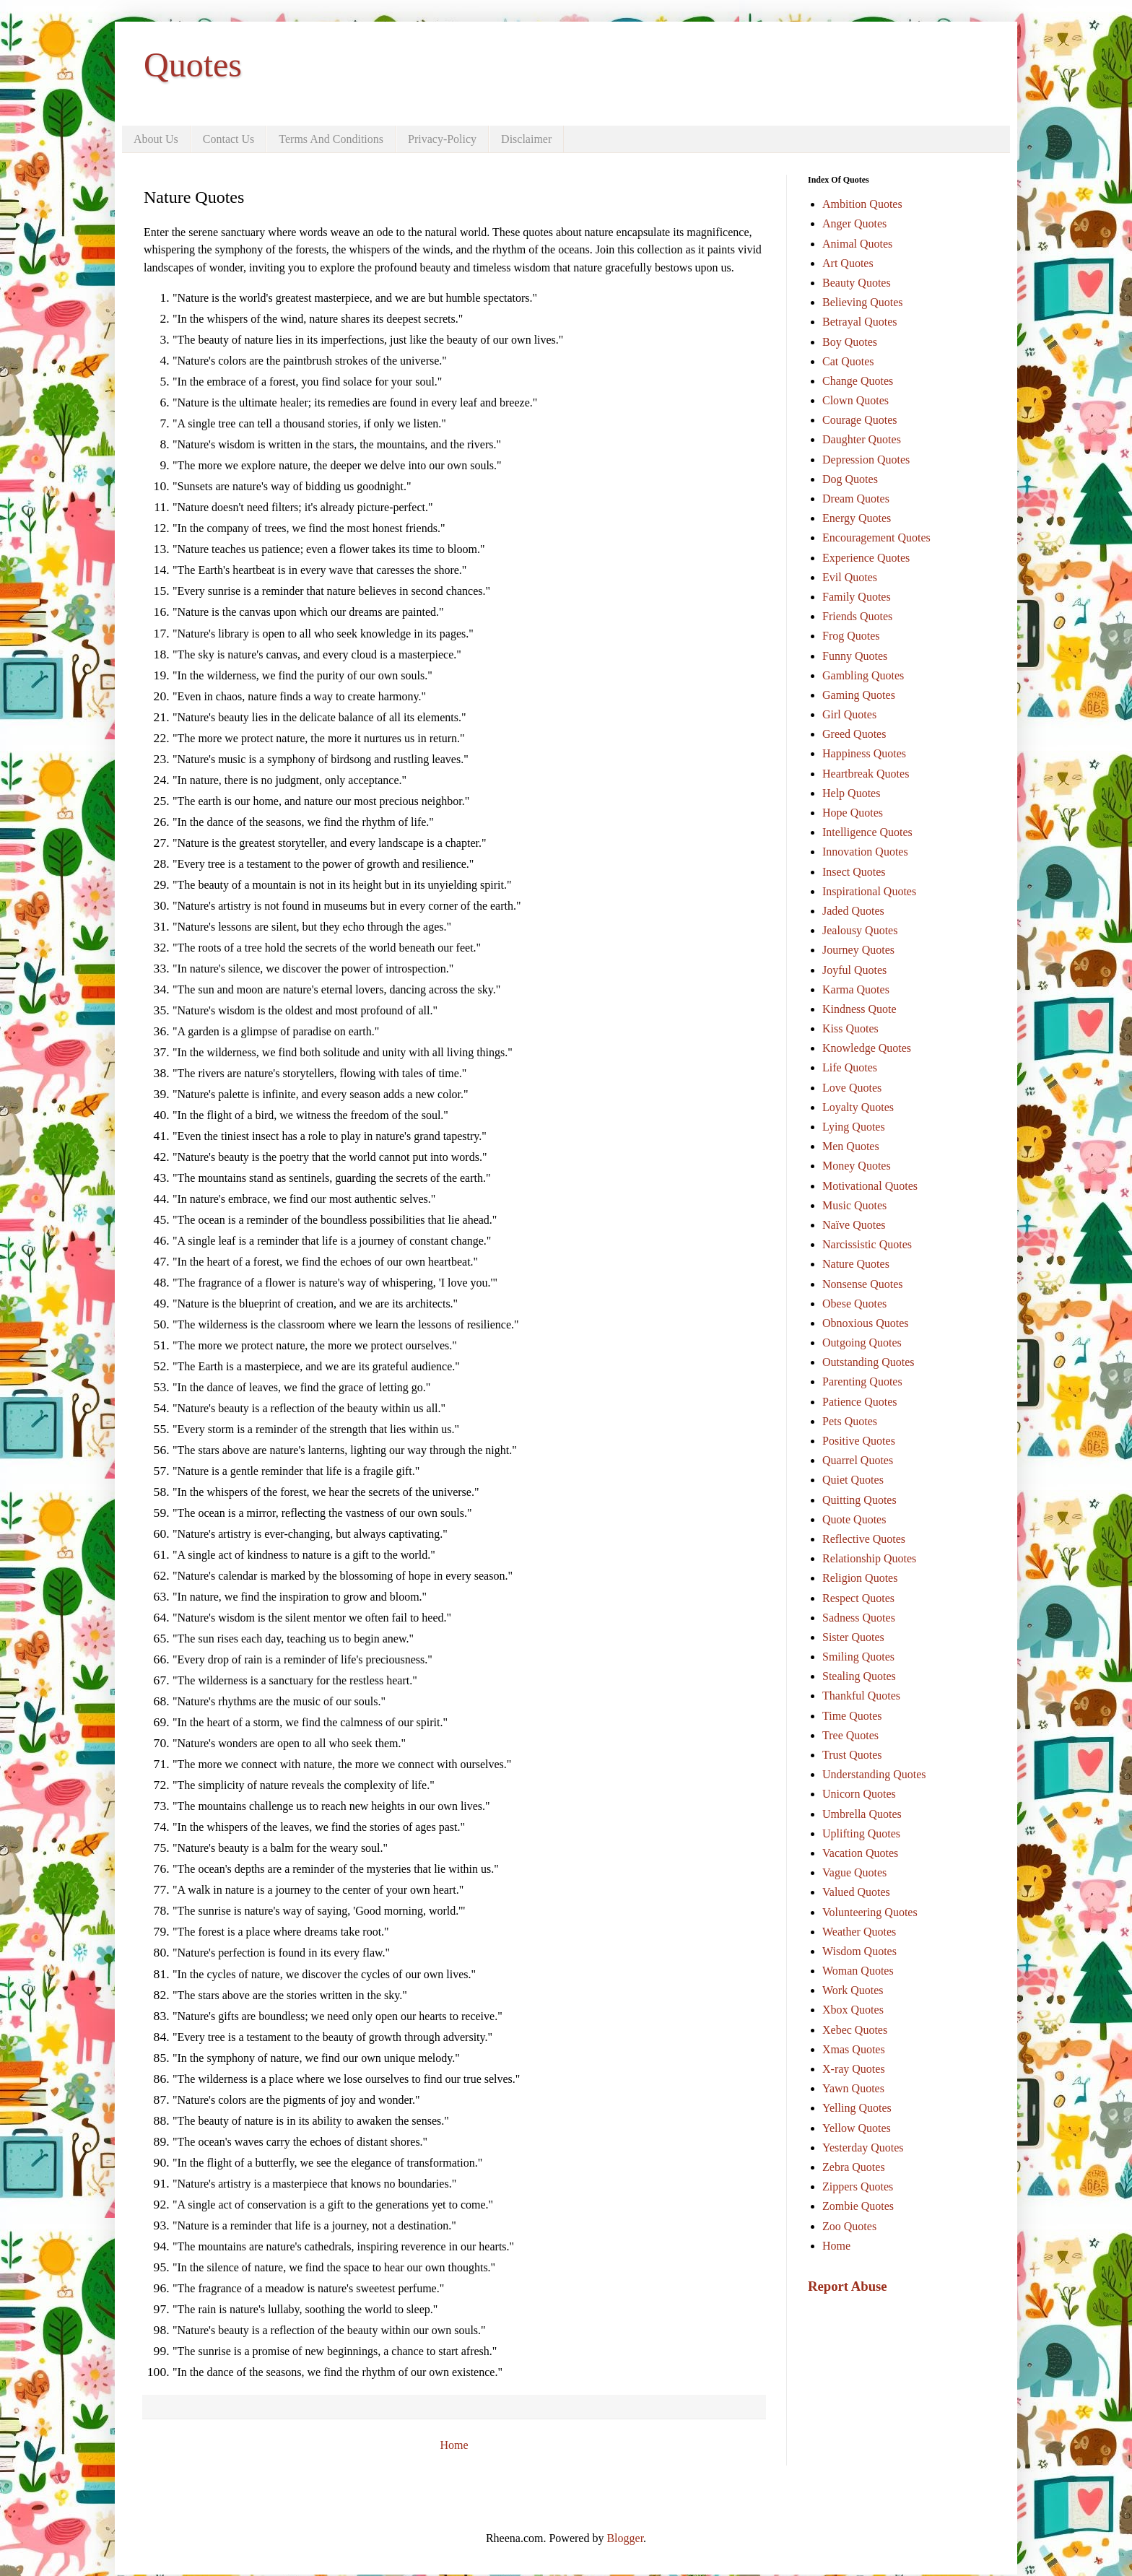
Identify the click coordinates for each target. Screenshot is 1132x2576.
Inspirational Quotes (869, 891)
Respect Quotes (858, 1598)
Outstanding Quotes (868, 1362)
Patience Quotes (859, 1402)
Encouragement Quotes (876, 537)
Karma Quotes (855, 989)
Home (454, 2445)
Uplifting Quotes (861, 1833)
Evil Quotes (849, 577)
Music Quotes (854, 1205)
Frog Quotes (851, 636)
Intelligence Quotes (867, 832)
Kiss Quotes (850, 1028)
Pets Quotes (849, 1421)
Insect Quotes (854, 872)
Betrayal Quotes (859, 322)
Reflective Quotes (863, 1539)
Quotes (193, 64)
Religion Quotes (859, 1578)
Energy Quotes (856, 518)
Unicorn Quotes (859, 1794)
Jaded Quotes (853, 911)
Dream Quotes (855, 498)
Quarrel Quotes (857, 1460)
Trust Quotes (852, 1755)
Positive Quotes (858, 1441)
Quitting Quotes (859, 1500)
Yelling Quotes (857, 2108)
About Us (156, 139)
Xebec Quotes (854, 2030)
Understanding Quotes (874, 1774)
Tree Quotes (850, 1735)
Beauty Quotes (856, 283)
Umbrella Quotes (862, 1814)
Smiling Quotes (858, 1656)
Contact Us (229, 139)
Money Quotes (856, 1165)
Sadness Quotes (858, 1617)
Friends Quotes (857, 616)
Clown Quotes (855, 400)
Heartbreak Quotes (865, 773)
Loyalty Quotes (858, 1107)
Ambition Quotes (862, 204)
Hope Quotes (852, 812)
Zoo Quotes (849, 2226)
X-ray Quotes (853, 2069)
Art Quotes (848, 263)
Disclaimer (526, 139)
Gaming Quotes (858, 695)
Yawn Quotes (853, 2088)
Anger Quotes (854, 223)
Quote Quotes (854, 1519)
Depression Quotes (866, 459)
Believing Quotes (862, 302)
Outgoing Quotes (862, 1342)
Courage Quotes (859, 420)
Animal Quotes (857, 244)
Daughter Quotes (861, 439)
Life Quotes (849, 1067)
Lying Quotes (853, 1127)
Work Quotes (852, 1990)
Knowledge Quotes (866, 1048)
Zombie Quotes (858, 2206)
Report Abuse (847, 2286)
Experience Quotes (866, 558)
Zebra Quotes (853, 2167)
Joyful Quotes (854, 970)
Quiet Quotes (853, 1480)
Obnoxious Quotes (865, 1323)
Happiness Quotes (864, 753)
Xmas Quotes (853, 2049)
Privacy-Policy (442, 139)
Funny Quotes (854, 656)
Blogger (624, 2538)
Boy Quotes (849, 342)
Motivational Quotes (870, 1186)
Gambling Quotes (863, 675)
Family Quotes (856, 597)
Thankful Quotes (861, 1695)
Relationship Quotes (869, 1558)
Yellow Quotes (856, 2128)
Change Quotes (857, 381)
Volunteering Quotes (870, 1912)
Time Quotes (852, 1716)
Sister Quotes (853, 1637)
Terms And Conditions (331, 139)
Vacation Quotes (860, 1853)
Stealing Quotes (859, 1676)
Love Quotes (851, 1088)
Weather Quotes (859, 1932)
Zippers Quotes (857, 2186)
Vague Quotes (854, 1872)
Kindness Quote (859, 1009)
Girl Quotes (849, 714)
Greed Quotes (854, 734)
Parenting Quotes (862, 1381)
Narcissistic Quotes (867, 1244)
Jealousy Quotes (859, 930)
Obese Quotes (854, 1303)
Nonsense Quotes (862, 1284)
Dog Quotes (850, 479)
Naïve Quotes (854, 1225)
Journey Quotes (858, 950)
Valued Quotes (856, 1892)
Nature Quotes (855, 1264)
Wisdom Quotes (859, 1951)
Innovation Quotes (865, 851)
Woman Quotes (858, 1970)
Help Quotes (851, 793)
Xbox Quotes (853, 2009)
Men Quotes (850, 1146)
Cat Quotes (848, 361)
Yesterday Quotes (863, 2147)
